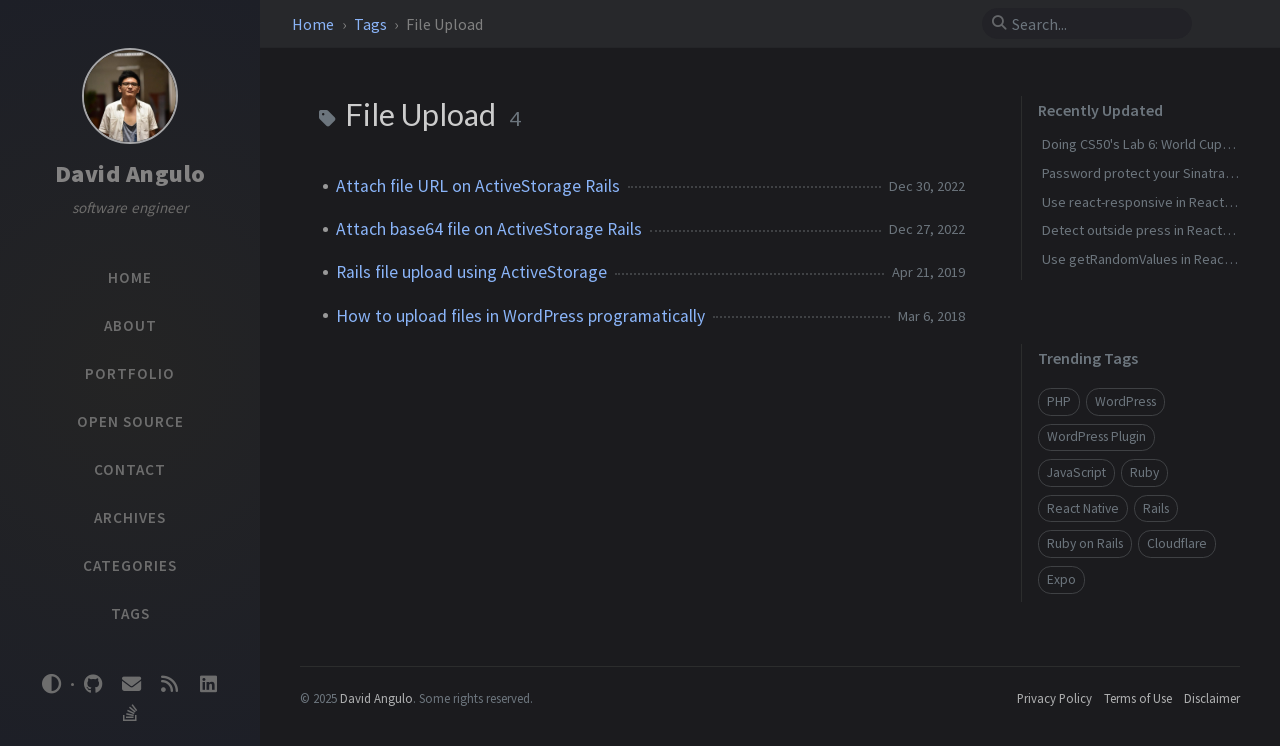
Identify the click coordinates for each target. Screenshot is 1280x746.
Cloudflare (1177, 543)
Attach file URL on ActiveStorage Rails (478, 186)
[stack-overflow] (130, 713)
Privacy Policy (1054, 698)
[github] (93, 684)
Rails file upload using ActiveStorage (471, 272)
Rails (1156, 508)
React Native (1083, 508)
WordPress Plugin (1096, 436)
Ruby (1144, 472)
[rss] (170, 684)
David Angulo (130, 173)
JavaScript (1076, 472)
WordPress (1125, 401)
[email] (131, 684)
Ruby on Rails (1085, 543)
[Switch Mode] (52, 684)
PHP (1059, 401)
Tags (372, 24)
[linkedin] (208, 684)
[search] (1095, 24)
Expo (1061, 579)
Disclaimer (1212, 698)
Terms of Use (1138, 698)
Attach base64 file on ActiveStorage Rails (489, 229)
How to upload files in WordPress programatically (520, 316)
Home (314, 24)
